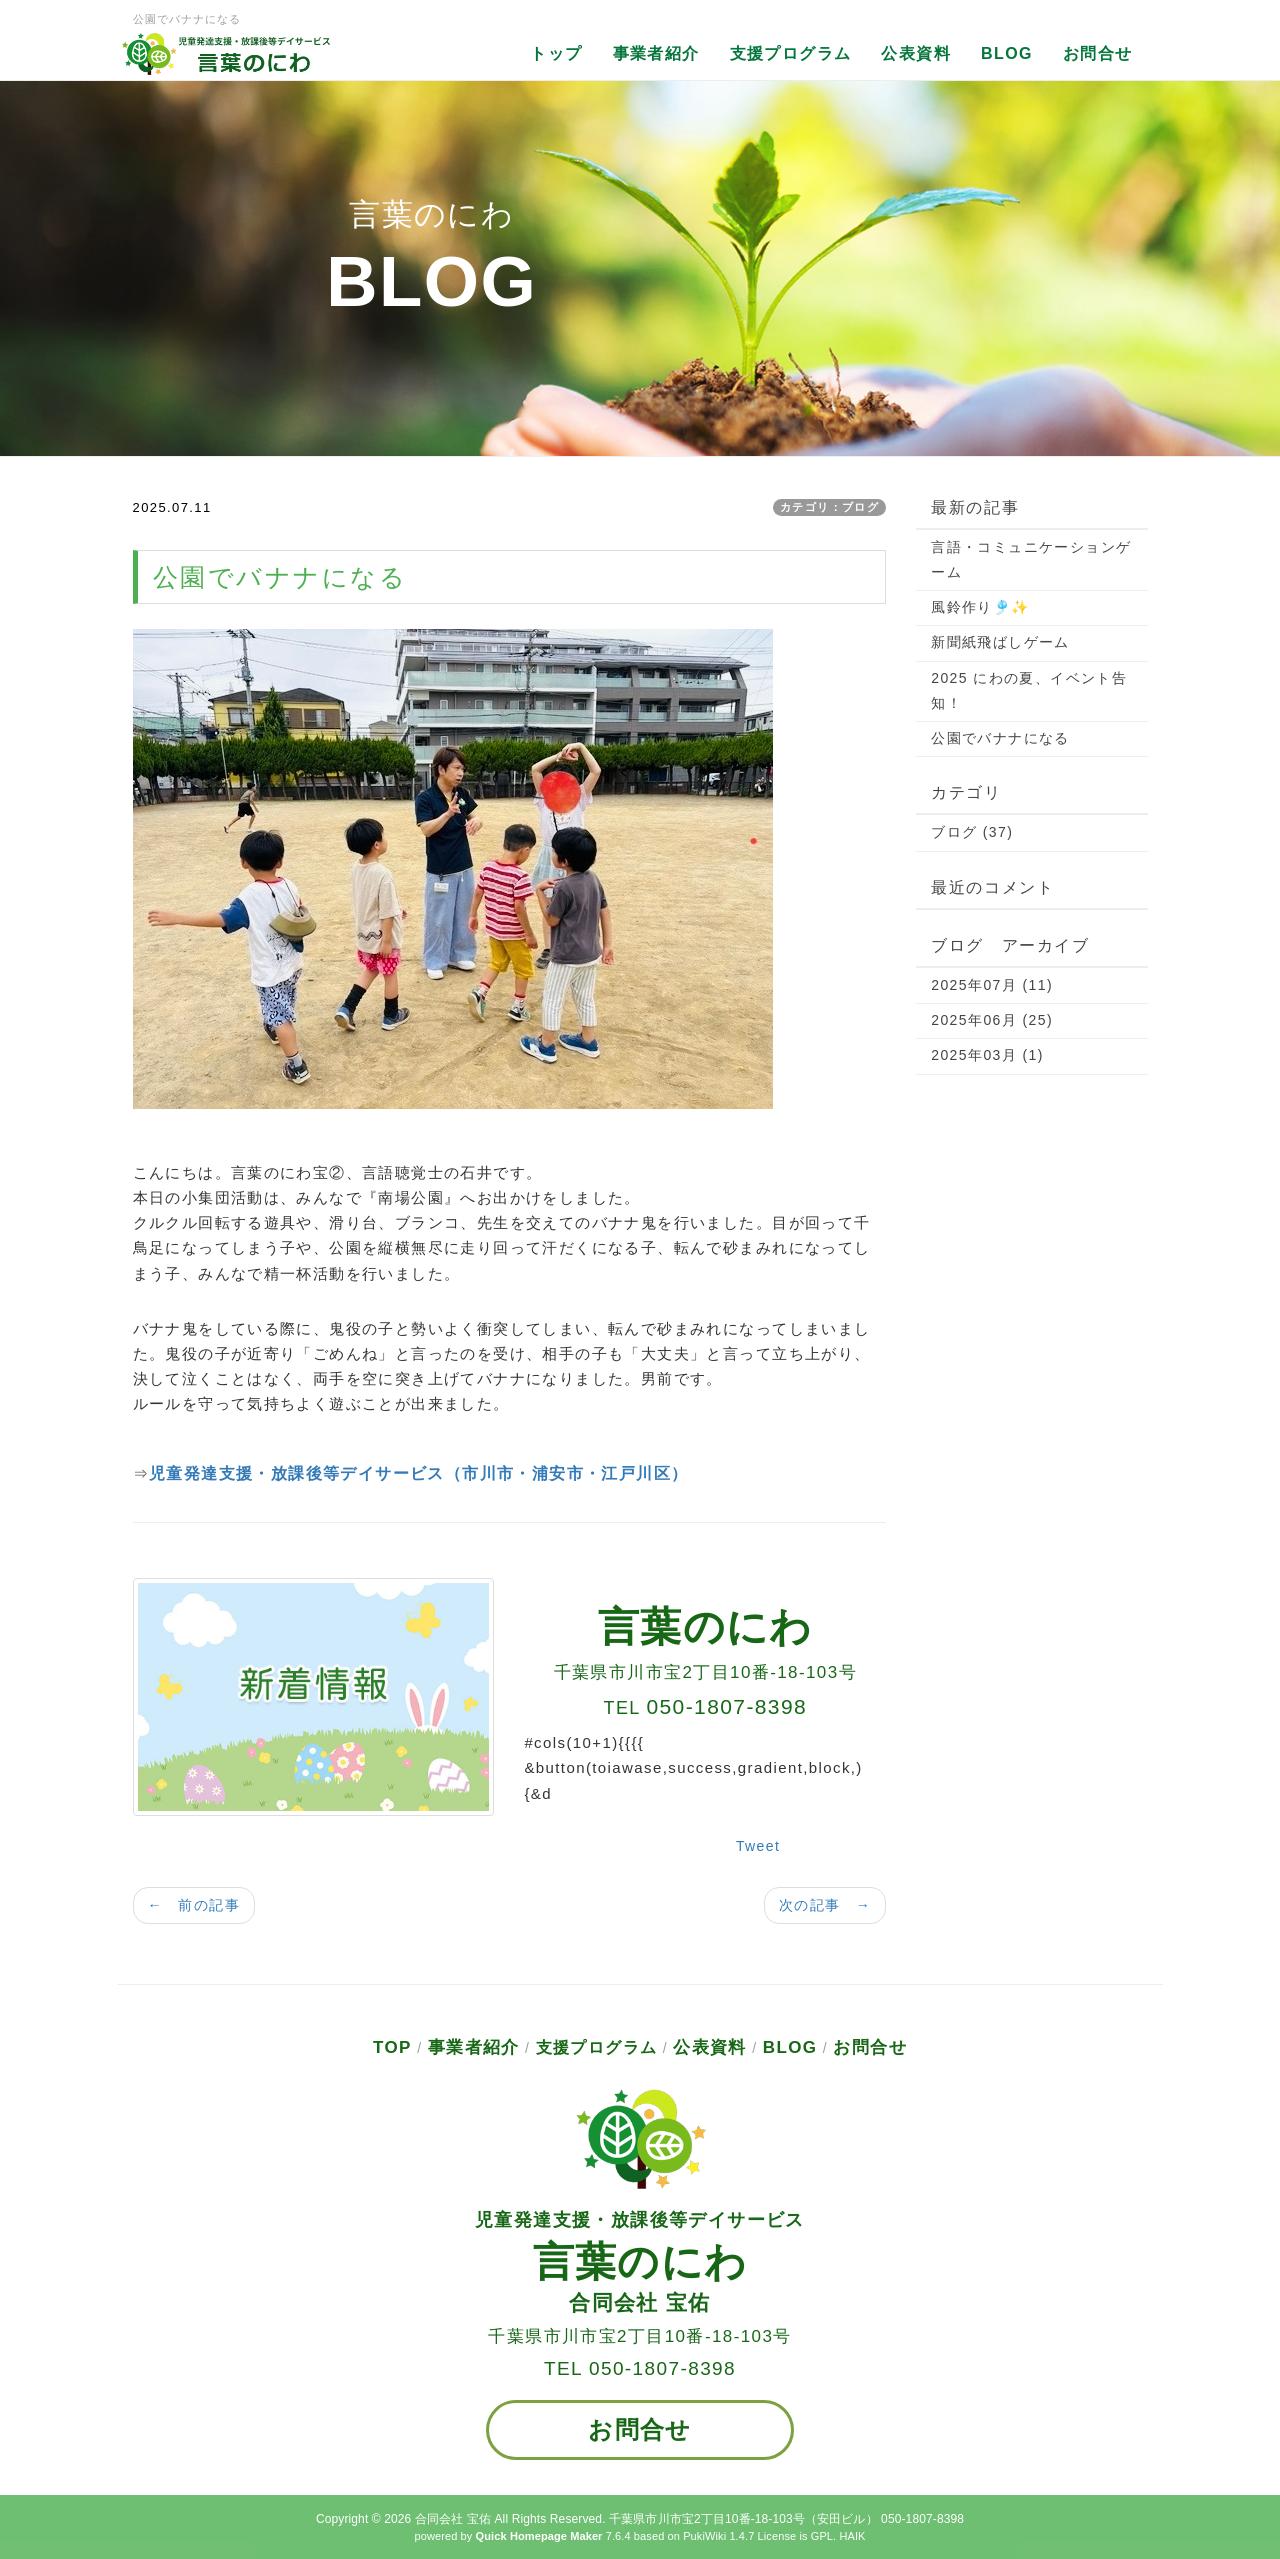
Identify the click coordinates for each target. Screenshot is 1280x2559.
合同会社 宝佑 (453, 2519)
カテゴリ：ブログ (829, 507)
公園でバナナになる (1000, 738)
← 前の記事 (194, 1905)
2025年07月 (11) (992, 985)
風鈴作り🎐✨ (980, 607)
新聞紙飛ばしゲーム (1000, 642)
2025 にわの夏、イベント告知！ (1029, 690)
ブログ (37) (972, 832)
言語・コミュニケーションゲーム (1031, 559)
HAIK (852, 2536)
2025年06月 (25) (992, 1020)
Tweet (758, 1846)
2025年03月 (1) (987, 1055)
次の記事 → (825, 1905)
